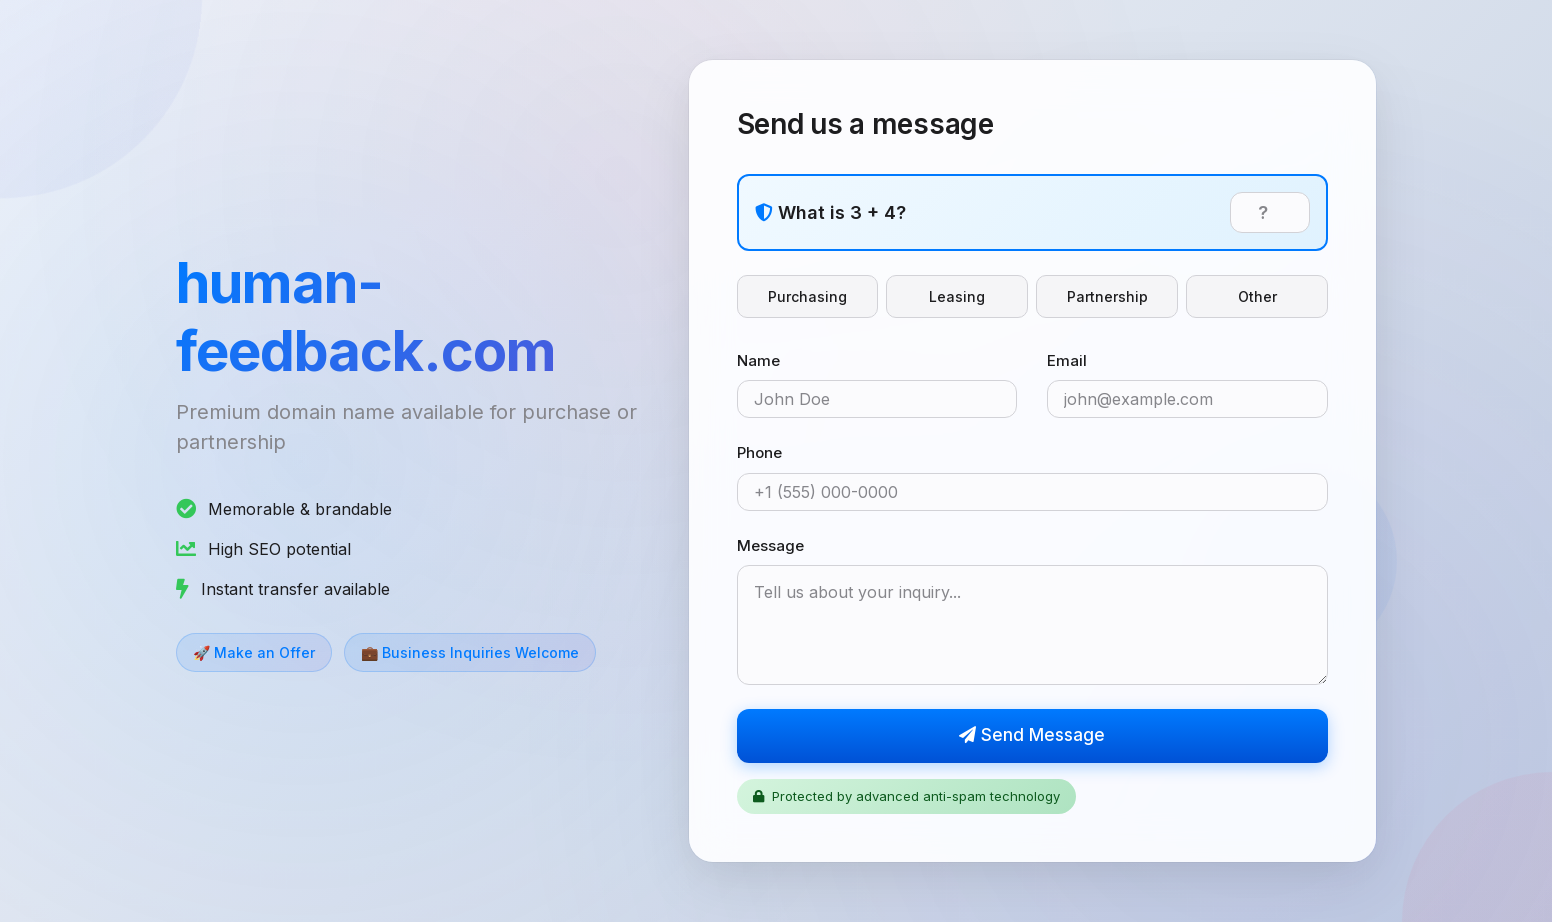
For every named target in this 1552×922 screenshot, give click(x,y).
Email (1067, 360)
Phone (759, 452)
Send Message (1032, 735)
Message (770, 545)
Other (1257, 296)
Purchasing (807, 296)
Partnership (1107, 296)
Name (758, 360)
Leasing (957, 296)
